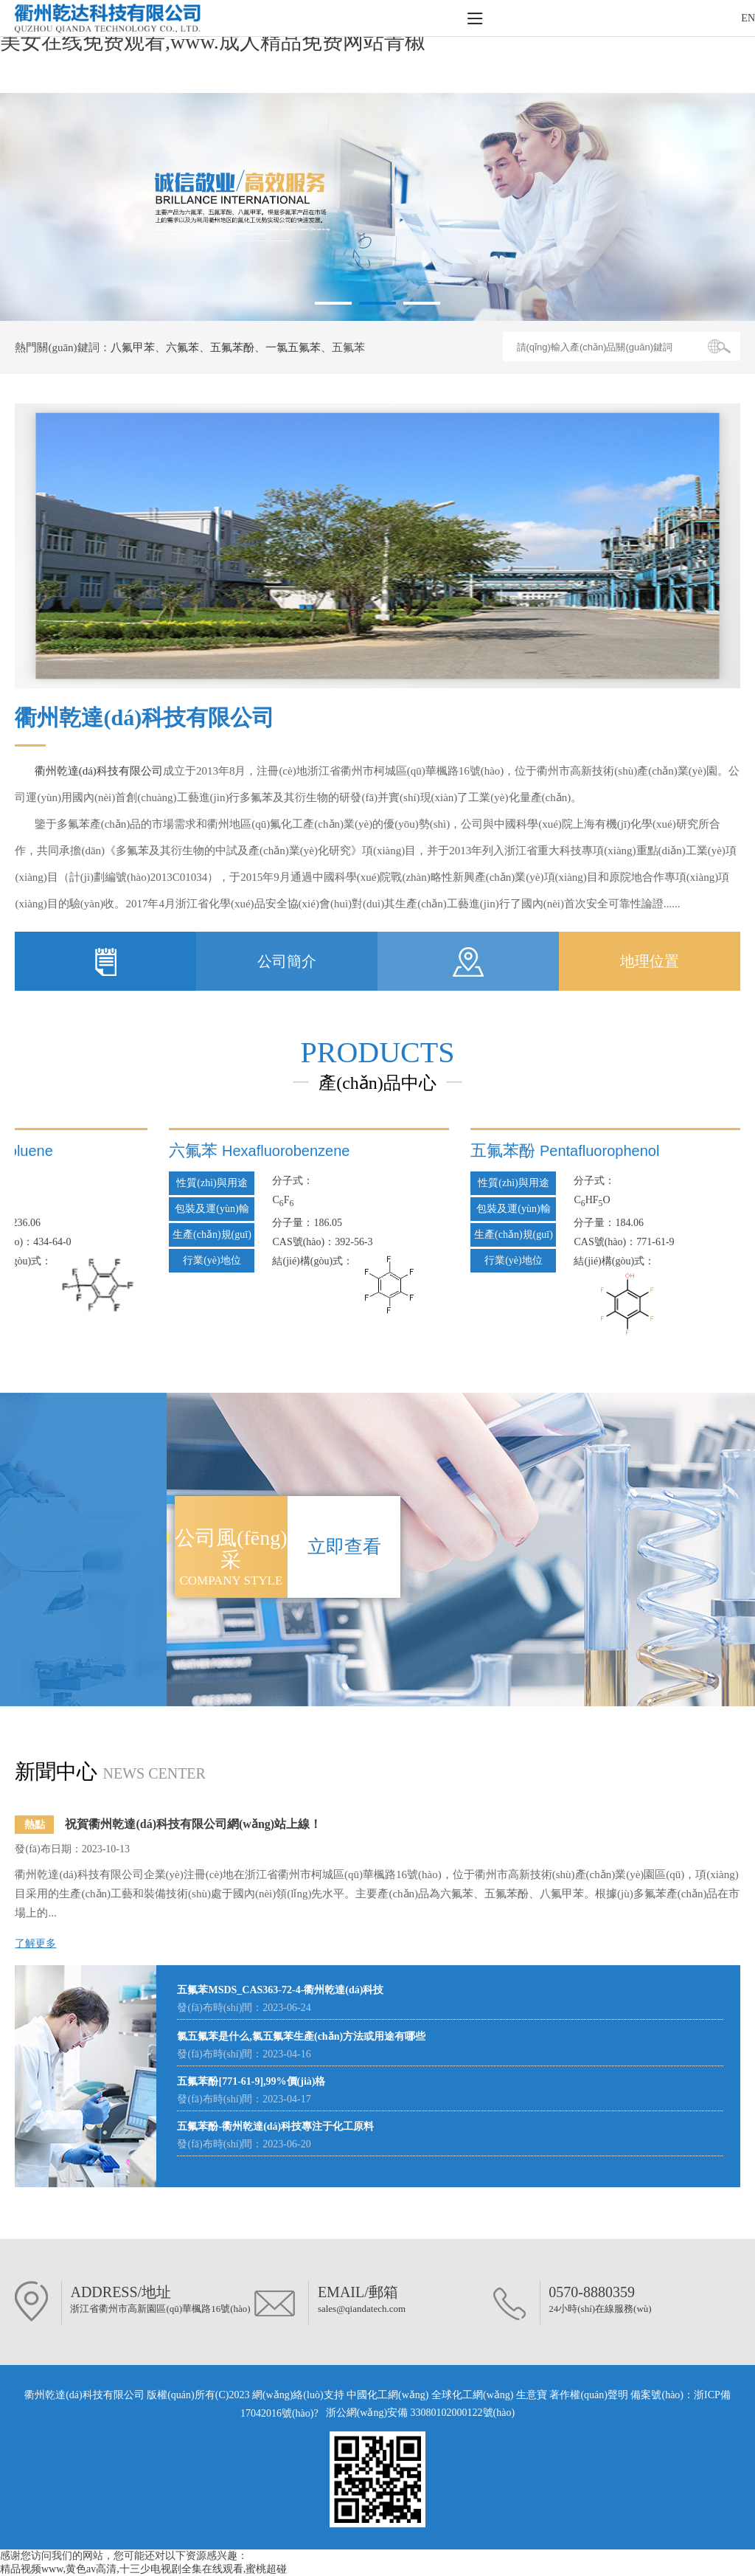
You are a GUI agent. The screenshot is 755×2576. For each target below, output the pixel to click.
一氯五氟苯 (293, 347)
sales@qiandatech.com (362, 2308)
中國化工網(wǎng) (387, 2394)
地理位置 (649, 961)
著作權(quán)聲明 (589, 2394)
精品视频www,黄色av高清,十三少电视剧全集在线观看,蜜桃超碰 (143, 2569)
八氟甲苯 (133, 347)
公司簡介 (286, 961)
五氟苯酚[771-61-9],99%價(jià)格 (251, 2081)
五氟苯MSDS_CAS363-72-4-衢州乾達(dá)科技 (280, 1989)
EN (748, 18)
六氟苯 (182, 347)
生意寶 (531, 2394)
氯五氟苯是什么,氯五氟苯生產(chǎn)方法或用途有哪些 (301, 2036)
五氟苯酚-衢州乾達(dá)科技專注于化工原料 (275, 2126)
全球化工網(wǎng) (472, 2394)
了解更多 (35, 1943)
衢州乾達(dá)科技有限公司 (99, 771)
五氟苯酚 (232, 347)
